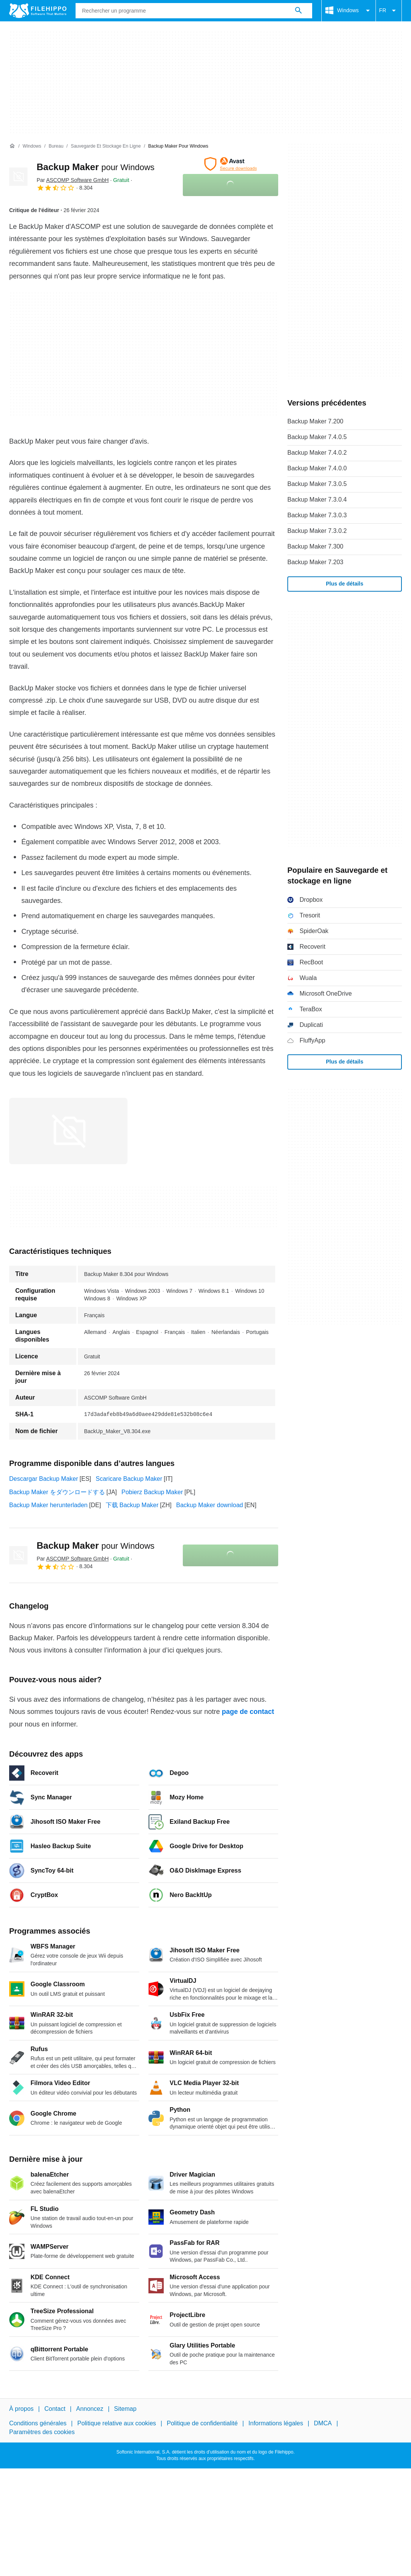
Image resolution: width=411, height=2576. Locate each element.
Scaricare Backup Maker (129, 1478)
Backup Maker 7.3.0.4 (317, 499)
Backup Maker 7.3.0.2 (317, 531)
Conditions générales (37, 2423)
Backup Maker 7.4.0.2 (317, 452)
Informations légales (275, 2423)
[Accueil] (12, 146)
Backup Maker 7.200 (315, 421)
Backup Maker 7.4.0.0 (317, 468)
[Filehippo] (37, 10)
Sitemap (125, 2408)
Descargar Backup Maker (43, 1478)
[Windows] (32, 146)
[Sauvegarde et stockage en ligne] (105, 146)
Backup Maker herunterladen (48, 1505)
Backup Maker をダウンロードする (57, 1492)
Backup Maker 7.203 (315, 562)
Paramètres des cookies (42, 2432)
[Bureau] (55, 146)
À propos (21, 2408)
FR (388, 10)
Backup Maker (96, 167)
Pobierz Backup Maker (152, 1492)
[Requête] (194, 10)
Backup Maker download (209, 1505)
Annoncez (89, 2408)
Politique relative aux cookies (116, 2423)
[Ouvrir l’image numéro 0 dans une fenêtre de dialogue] (68, 1131)
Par (73, 180)
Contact (54, 2408)
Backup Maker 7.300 (315, 546)
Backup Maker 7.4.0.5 (317, 437)
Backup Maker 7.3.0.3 (317, 515)
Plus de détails (344, 584)
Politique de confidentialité (202, 2423)
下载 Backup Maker (132, 1505)
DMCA (323, 2423)
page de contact (248, 1711)
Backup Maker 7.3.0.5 (317, 484)
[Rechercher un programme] (298, 10)
